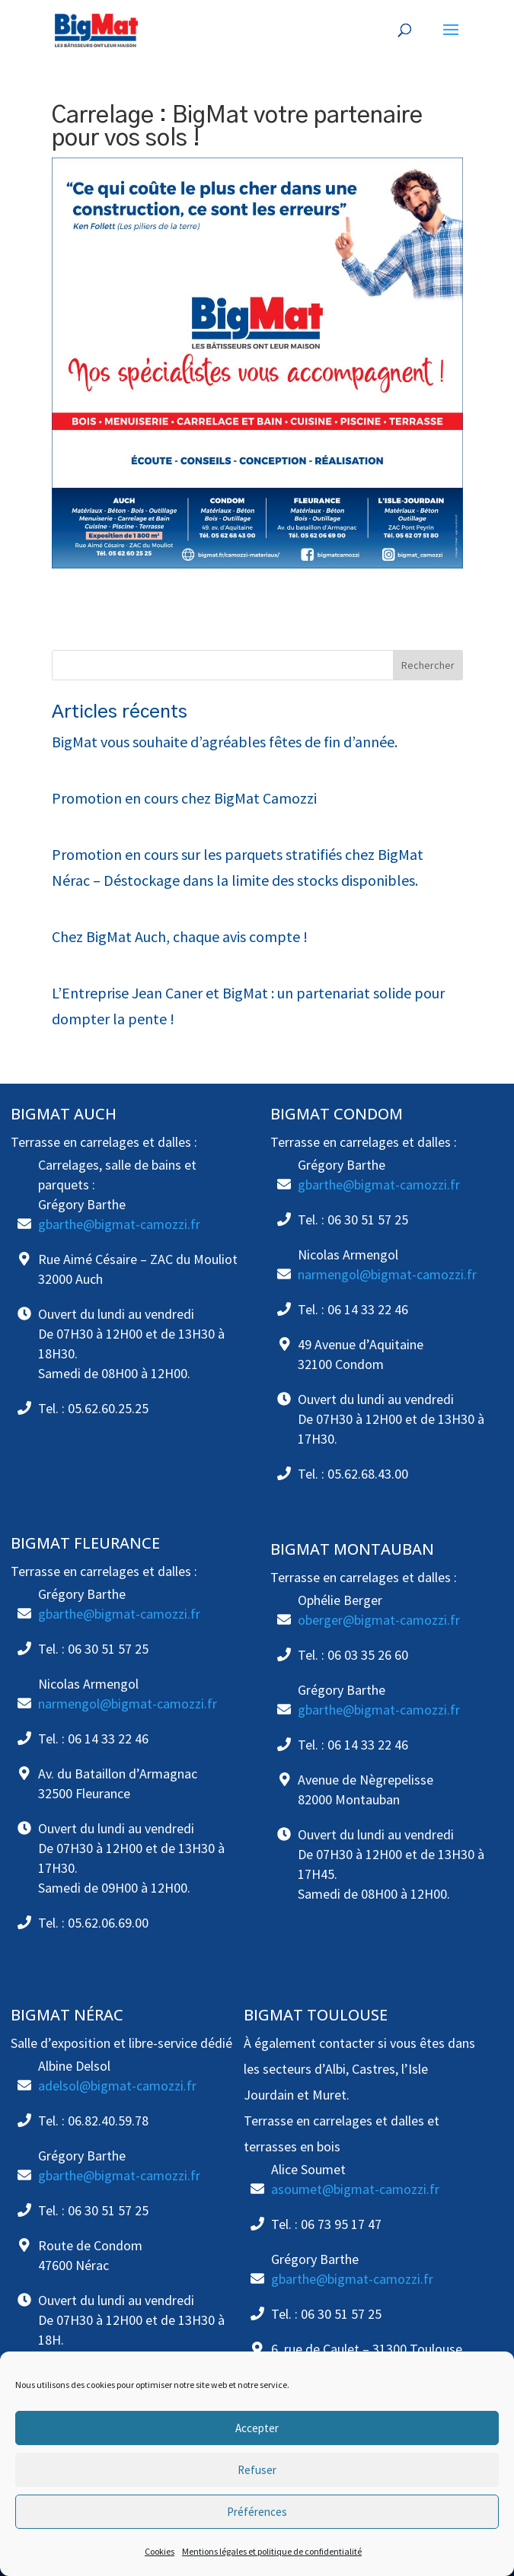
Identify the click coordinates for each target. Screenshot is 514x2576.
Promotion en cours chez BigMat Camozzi (184, 797)
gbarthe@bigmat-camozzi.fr (119, 1224)
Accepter (257, 2428)
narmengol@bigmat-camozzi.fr (387, 1274)
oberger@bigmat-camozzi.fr (379, 1620)
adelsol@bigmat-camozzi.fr (117, 2085)
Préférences (257, 2511)
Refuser (257, 2470)
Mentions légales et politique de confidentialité (272, 2551)
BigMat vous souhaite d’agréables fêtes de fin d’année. (224, 741)
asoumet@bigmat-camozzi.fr (355, 2189)
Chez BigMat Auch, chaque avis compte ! (180, 936)
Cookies (159, 2551)
